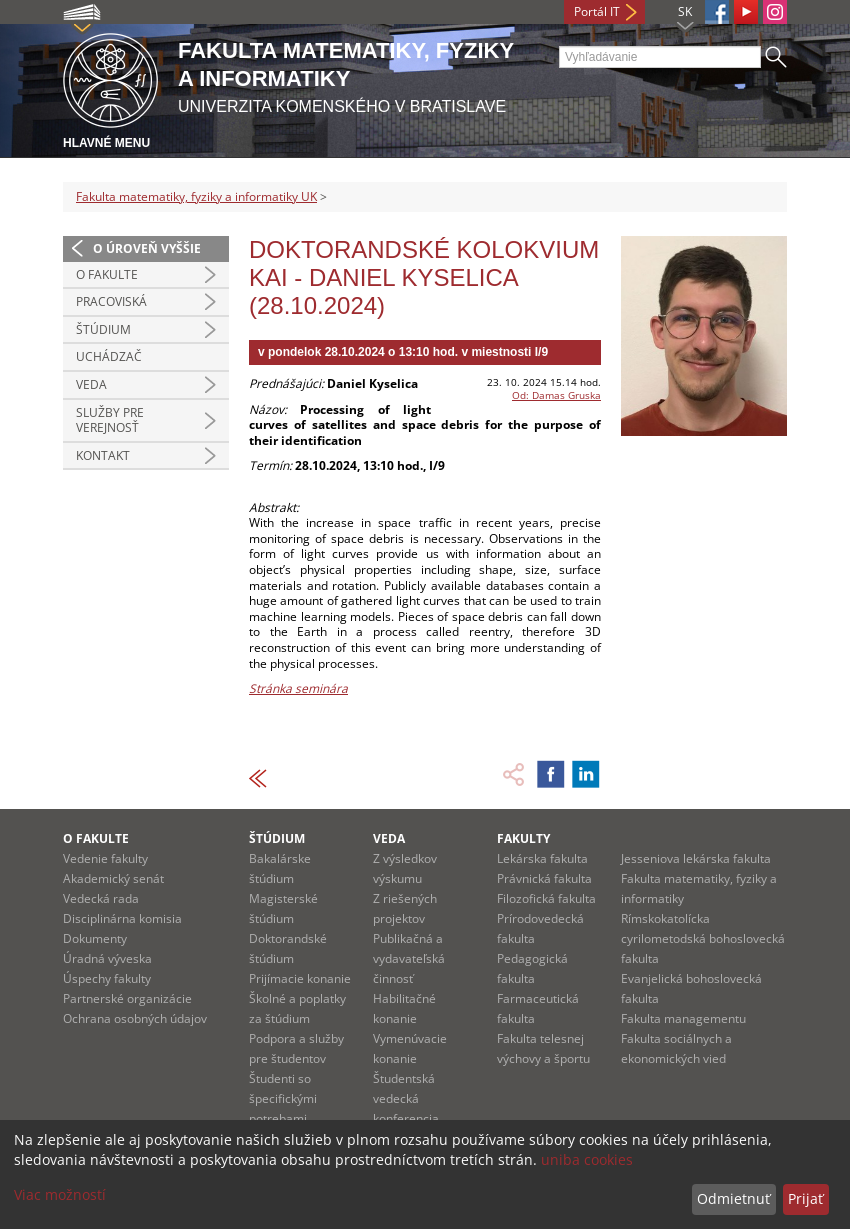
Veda (91, 384)
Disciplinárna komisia (122, 918)
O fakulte (107, 274)
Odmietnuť (733, 1198)
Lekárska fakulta (542, 858)
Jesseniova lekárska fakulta (696, 858)
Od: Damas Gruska (556, 395)
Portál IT (597, 11)
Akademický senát (113, 878)
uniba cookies (587, 1159)
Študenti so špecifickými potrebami (283, 1098)
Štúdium (103, 329)
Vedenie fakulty (105, 858)
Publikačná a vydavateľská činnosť (409, 958)
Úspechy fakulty (107, 978)
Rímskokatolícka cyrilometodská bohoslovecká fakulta (703, 938)
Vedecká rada (101, 898)
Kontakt (103, 455)
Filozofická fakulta (546, 898)
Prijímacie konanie (300, 978)
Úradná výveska (107, 958)
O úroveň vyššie (147, 248)
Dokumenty (95, 938)
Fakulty (523, 838)
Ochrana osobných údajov (135, 1018)
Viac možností (60, 1194)
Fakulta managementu (683, 1018)
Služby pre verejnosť (110, 420)
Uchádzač (109, 356)
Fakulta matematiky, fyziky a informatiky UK (196, 196)
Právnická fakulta (544, 878)
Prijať (805, 1198)
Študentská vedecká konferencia (406, 1098)
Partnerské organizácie (127, 998)
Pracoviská (111, 301)
